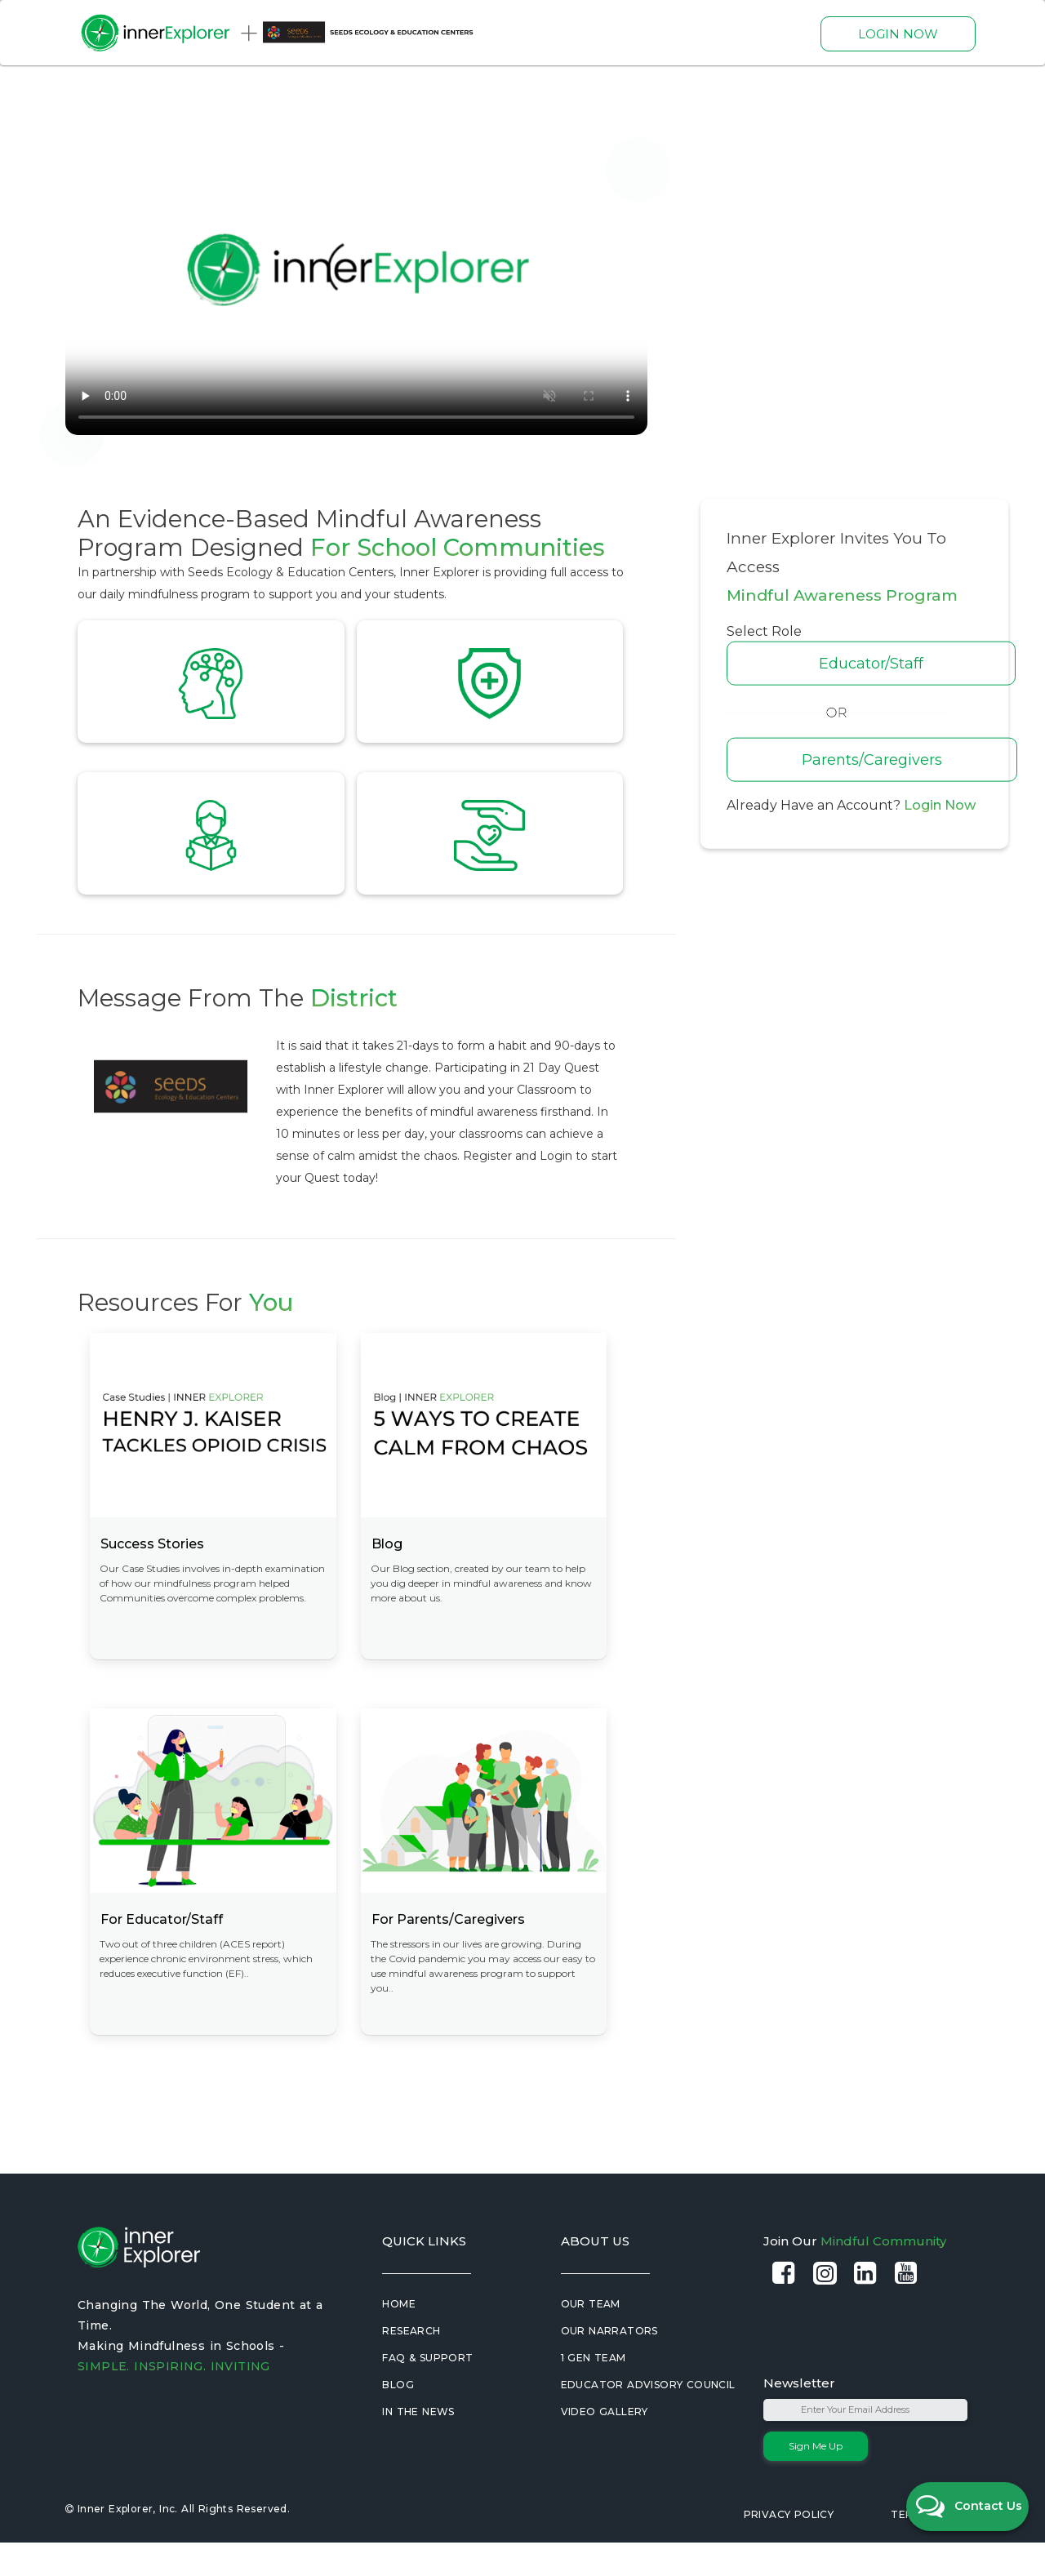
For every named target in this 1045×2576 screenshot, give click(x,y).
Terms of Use (931, 2548)
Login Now (940, 805)
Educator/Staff (871, 664)
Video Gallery (604, 2445)
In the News (418, 2445)
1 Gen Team (593, 2391)
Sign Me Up (816, 2479)
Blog (398, 2418)
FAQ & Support (427, 2391)
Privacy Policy (789, 2548)
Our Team (590, 2337)
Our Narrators (609, 2364)
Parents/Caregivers (872, 760)
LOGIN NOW (898, 34)
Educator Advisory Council (648, 2418)
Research (411, 2364)
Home (399, 2337)
